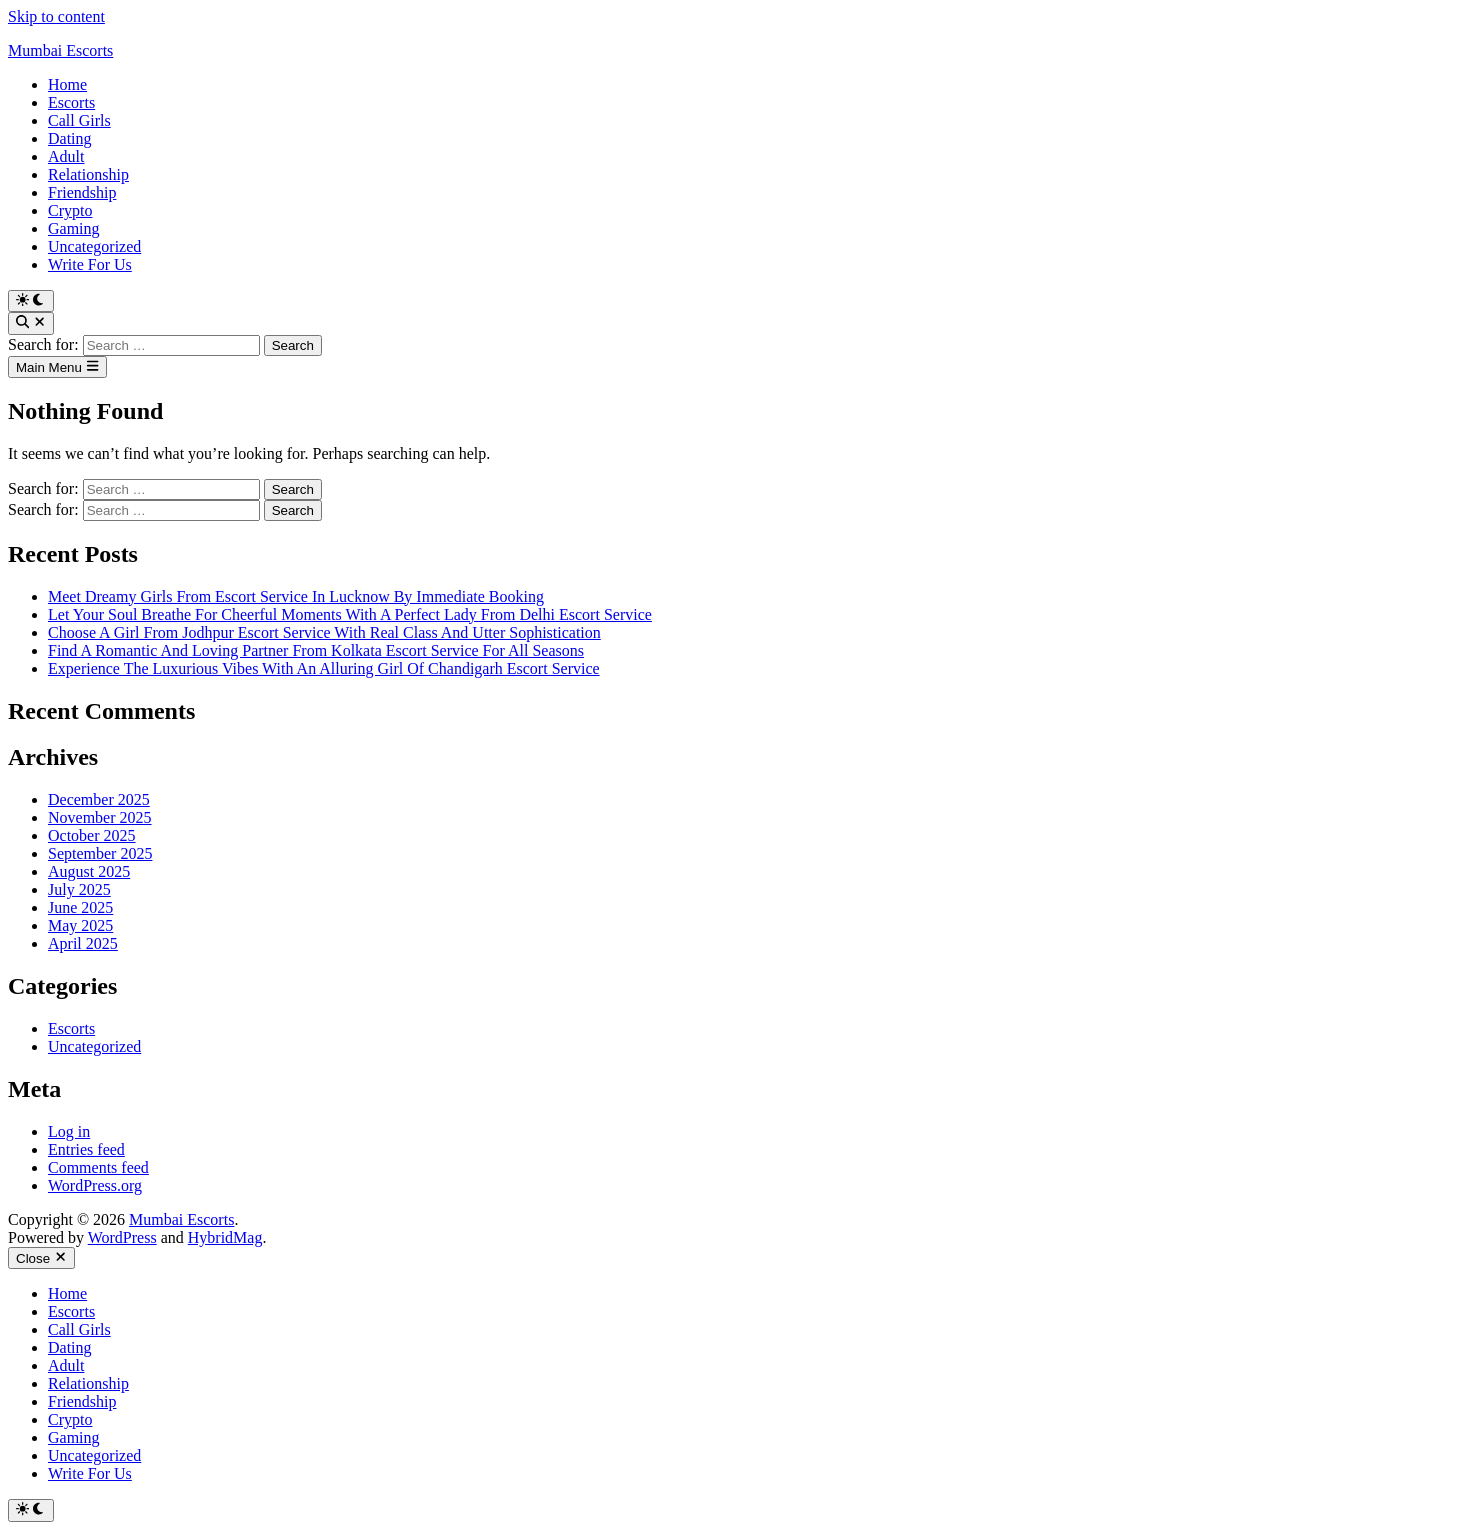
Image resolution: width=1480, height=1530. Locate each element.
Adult (66, 156)
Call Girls (79, 120)
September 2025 (100, 853)
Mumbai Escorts (60, 50)
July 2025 (79, 889)
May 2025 (80, 925)
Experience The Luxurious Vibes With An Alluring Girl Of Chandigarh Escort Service (324, 668)
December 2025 (99, 799)
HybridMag (225, 1237)
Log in (69, 1131)
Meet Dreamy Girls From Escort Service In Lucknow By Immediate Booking (296, 596)
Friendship (82, 192)
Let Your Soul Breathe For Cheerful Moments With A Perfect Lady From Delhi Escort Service (350, 614)
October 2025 (92, 835)
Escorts (71, 102)
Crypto (70, 210)
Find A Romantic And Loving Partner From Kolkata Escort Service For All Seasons (316, 650)
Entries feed (86, 1149)
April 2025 (83, 943)
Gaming (74, 228)
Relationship (88, 174)
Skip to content (56, 16)
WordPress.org (95, 1185)
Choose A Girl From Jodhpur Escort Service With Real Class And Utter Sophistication (324, 632)
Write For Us (90, 264)
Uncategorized (94, 246)
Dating (70, 138)
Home (67, 84)
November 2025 (100, 817)
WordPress (122, 1237)
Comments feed (98, 1167)
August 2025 (89, 871)
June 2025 (80, 907)
